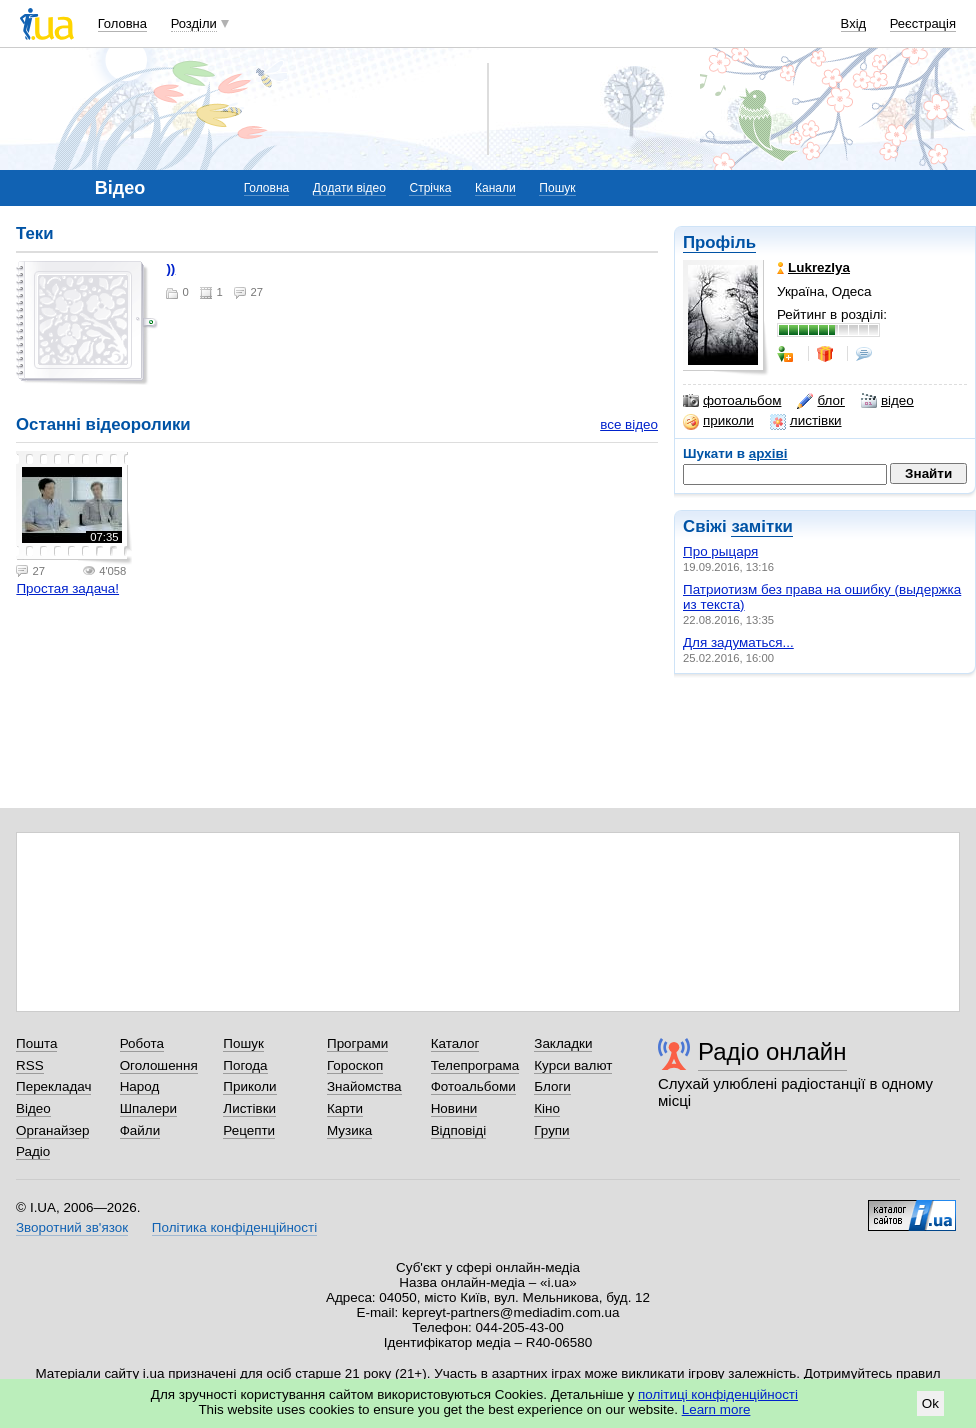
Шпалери (148, 1108)
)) (170, 268)
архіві (768, 453)
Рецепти (249, 1130)
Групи (551, 1130)
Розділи (194, 23)
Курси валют (573, 1065)
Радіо (33, 1151)
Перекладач (53, 1086)
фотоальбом (732, 401)
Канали (495, 188)
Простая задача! (67, 588)
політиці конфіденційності (718, 1394)
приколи (718, 421)
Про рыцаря (720, 551)
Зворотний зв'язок (72, 1227)
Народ (140, 1086)
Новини (454, 1108)
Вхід (854, 23)
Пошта (36, 1043)
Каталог (455, 1043)
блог (820, 401)
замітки (762, 526)
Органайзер (52, 1130)
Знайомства (364, 1086)
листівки (806, 421)
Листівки (249, 1108)
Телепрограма (475, 1065)
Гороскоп (355, 1065)
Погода (245, 1065)
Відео (33, 1108)
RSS (30, 1065)
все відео (629, 424)
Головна (122, 23)
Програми (357, 1043)
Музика (349, 1130)
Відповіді (459, 1130)
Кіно (547, 1108)
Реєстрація (923, 23)
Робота (142, 1043)
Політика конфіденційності (234, 1227)
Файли (140, 1130)
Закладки (563, 1043)
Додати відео (349, 188)
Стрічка (430, 188)
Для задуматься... (738, 642)
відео (887, 401)
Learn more (716, 1409)
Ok (930, 1403)
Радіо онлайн (772, 1051)
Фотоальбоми (473, 1086)
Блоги (552, 1086)
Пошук (557, 188)
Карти (345, 1108)
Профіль (719, 242)
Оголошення (159, 1065)
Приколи (249, 1086)
